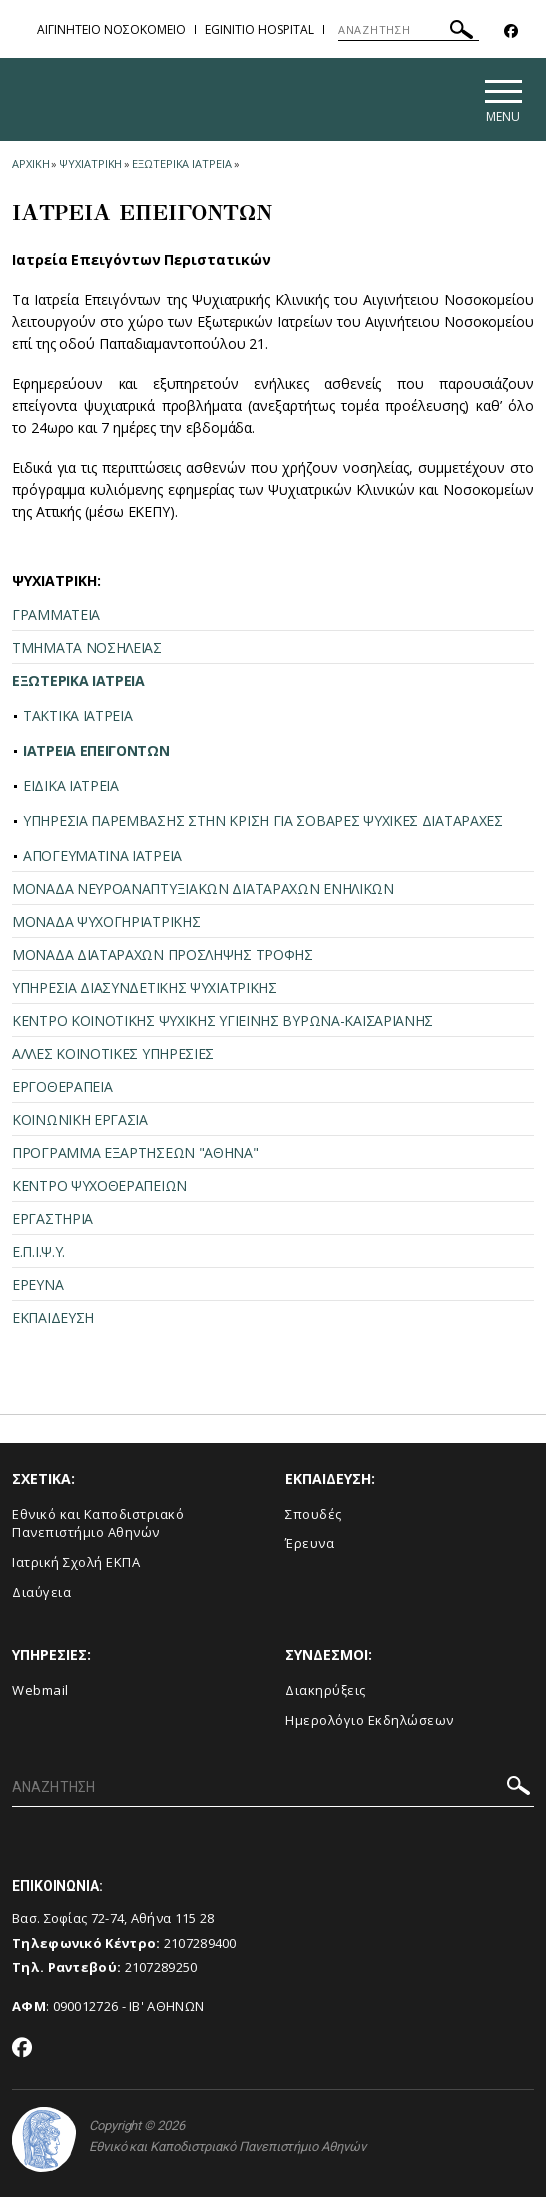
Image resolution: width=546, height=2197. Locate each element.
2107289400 (200, 1943)
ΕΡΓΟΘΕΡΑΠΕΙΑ (62, 1086)
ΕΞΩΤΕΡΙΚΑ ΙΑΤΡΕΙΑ (181, 163)
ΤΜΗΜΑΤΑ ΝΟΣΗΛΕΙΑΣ (87, 647)
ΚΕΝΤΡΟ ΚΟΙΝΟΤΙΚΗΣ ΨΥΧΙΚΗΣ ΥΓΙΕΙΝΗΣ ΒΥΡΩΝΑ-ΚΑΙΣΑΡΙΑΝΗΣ (222, 1020)
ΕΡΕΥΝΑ (37, 1284)
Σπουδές (313, 1514)
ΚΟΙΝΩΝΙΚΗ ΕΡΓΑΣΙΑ (80, 1119)
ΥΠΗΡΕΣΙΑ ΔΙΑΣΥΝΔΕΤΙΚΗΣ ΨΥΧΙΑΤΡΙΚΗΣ (144, 987)
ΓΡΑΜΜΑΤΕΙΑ (56, 614)
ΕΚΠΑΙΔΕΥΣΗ (53, 1317)
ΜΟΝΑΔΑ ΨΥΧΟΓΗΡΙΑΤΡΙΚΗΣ (106, 921)
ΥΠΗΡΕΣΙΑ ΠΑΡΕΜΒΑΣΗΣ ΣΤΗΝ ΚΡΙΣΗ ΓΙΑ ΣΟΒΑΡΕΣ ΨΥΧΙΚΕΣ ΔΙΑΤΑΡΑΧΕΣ (263, 820)
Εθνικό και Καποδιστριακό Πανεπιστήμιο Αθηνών (98, 1523)
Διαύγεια (41, 1592)
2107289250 (161, 1967)
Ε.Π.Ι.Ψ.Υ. (38, 1251)
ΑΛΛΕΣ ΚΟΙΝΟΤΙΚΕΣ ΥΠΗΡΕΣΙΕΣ (113, 1053)
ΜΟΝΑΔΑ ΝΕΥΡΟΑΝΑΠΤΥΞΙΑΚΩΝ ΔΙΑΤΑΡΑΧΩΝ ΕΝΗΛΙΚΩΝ (203, 888)
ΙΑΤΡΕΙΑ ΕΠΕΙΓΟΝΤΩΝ (96, 750)
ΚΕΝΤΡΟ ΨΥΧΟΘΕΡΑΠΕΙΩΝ (99, 1185)
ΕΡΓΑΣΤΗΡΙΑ (52, 1218)
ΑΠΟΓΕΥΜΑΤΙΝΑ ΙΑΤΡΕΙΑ (102, 855)
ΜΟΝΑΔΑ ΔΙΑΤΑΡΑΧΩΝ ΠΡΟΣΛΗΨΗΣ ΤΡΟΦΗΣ (162, 954)
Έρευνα (309, 1543)
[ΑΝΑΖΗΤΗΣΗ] (408, 30)
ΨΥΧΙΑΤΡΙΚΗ (90, 163)
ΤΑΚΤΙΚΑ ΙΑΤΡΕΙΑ (78, 715)
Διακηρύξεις (325, 1690)
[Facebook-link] (511, 31)
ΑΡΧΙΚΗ (30, 163)
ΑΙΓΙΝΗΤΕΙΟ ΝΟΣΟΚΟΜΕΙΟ (111, 29)
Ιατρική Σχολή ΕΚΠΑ (76, 1562)
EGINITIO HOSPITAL (259, 29)
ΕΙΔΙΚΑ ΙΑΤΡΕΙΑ (71, 785)
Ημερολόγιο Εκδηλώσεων (369, 1720)
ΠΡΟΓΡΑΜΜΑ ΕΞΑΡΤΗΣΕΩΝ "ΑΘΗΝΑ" (135, 1152)
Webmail (40, 1690)
